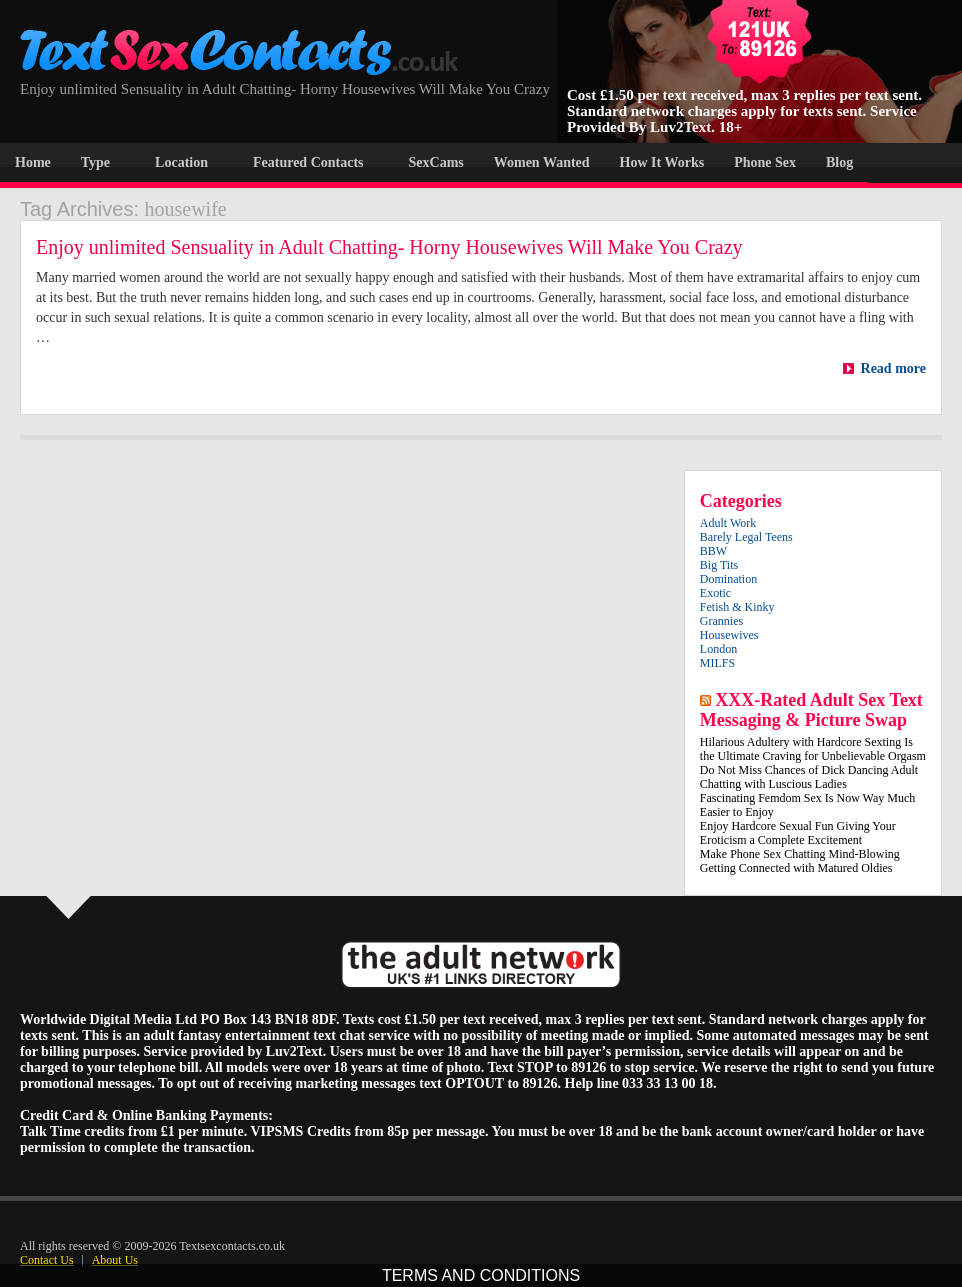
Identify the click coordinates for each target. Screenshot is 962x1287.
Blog (839, 162)
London (718, 649)
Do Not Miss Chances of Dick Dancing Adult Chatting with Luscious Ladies (809, 777)
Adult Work (728, 523)
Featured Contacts (308, 162)
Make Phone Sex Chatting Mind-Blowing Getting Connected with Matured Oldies (800, 861)
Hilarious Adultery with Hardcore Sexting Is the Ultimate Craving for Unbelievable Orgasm (813, 749)
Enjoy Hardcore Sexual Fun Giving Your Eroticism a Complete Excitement (798, 833)
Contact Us (47, 1260)
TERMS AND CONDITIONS (481, 1275)
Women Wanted (542, 162)
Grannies (721, 621)
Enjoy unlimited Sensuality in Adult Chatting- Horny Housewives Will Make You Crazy (392, 247)
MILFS (717, 663)
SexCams (436, 162)
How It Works (662, 162)
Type (95, 162)
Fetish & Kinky (737, 607)
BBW (713, 551)
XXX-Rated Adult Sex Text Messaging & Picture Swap (811, 710)
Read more (883, 368)
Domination (728, 579)
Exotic (715, 593)
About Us (115, 1260)
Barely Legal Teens (746, 537)
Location (181, 162)
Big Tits (719, 565)
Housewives (729, 635)
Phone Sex (765, 162)
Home (33, 162)
